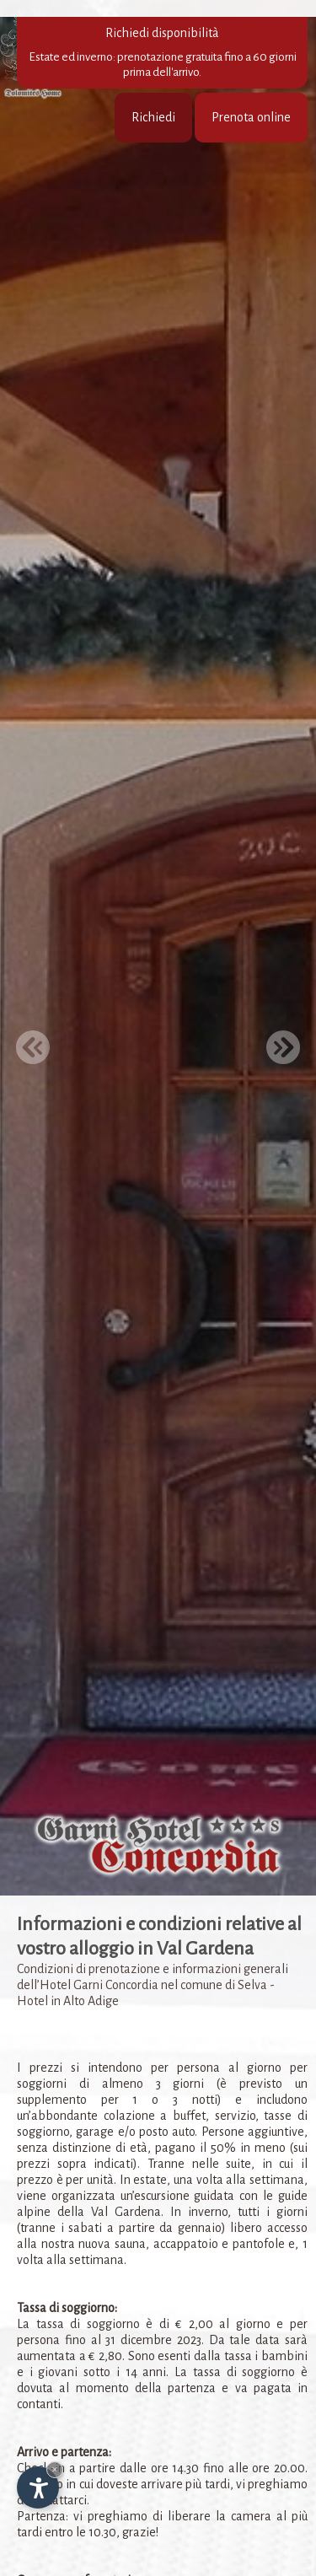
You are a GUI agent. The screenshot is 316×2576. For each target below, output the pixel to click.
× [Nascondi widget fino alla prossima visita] (54, 2469)
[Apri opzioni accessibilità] (38, 2487)
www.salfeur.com (177, 2547)
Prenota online (251, 117)
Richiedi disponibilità (162, 53)
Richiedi (153, 117)
